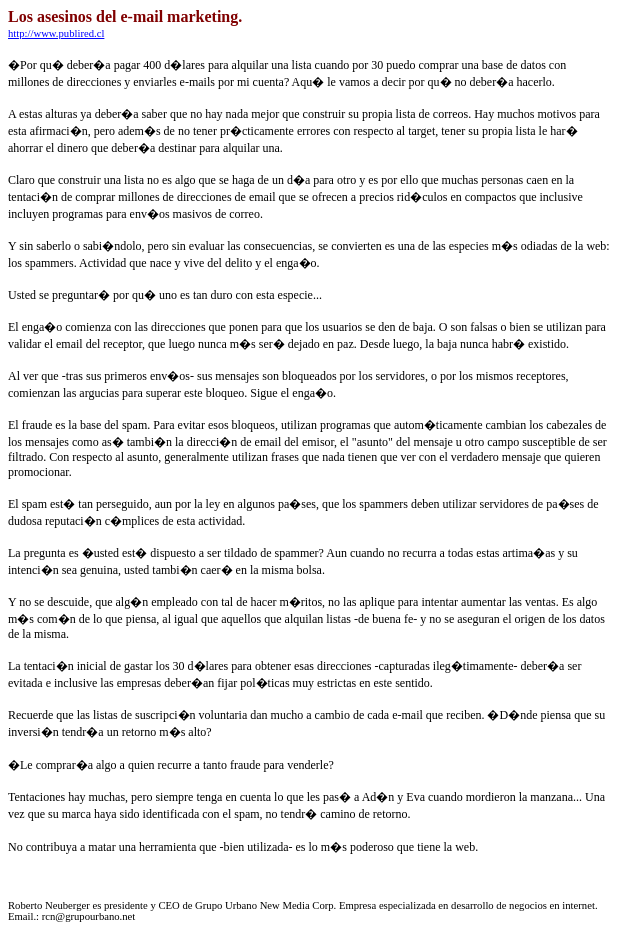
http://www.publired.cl (56, 33)
